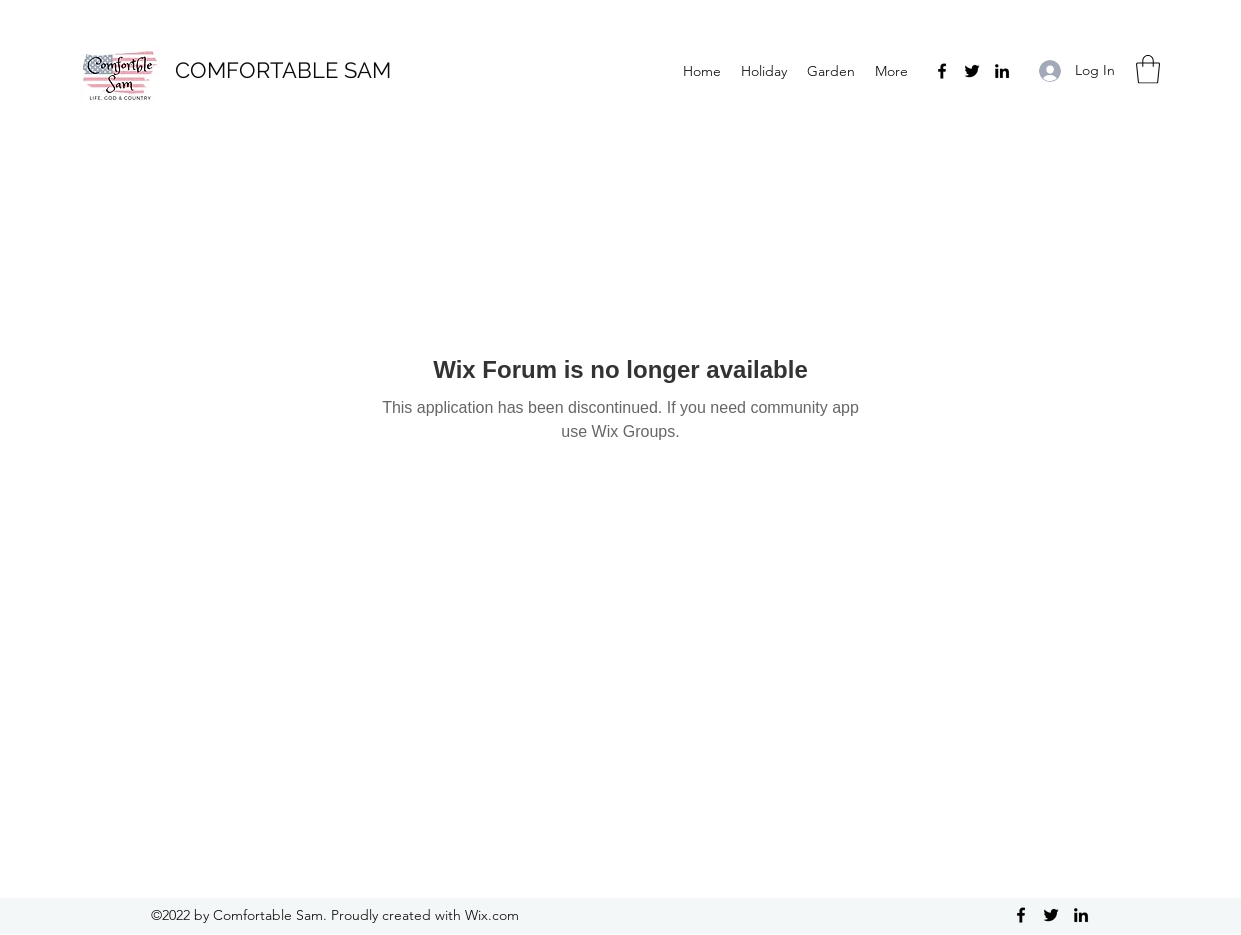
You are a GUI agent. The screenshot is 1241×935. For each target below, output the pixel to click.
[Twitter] (972, 71)
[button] (1148, 69)
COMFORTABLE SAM (283, 70)
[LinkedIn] (1002, 71)
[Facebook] (942, 71)
